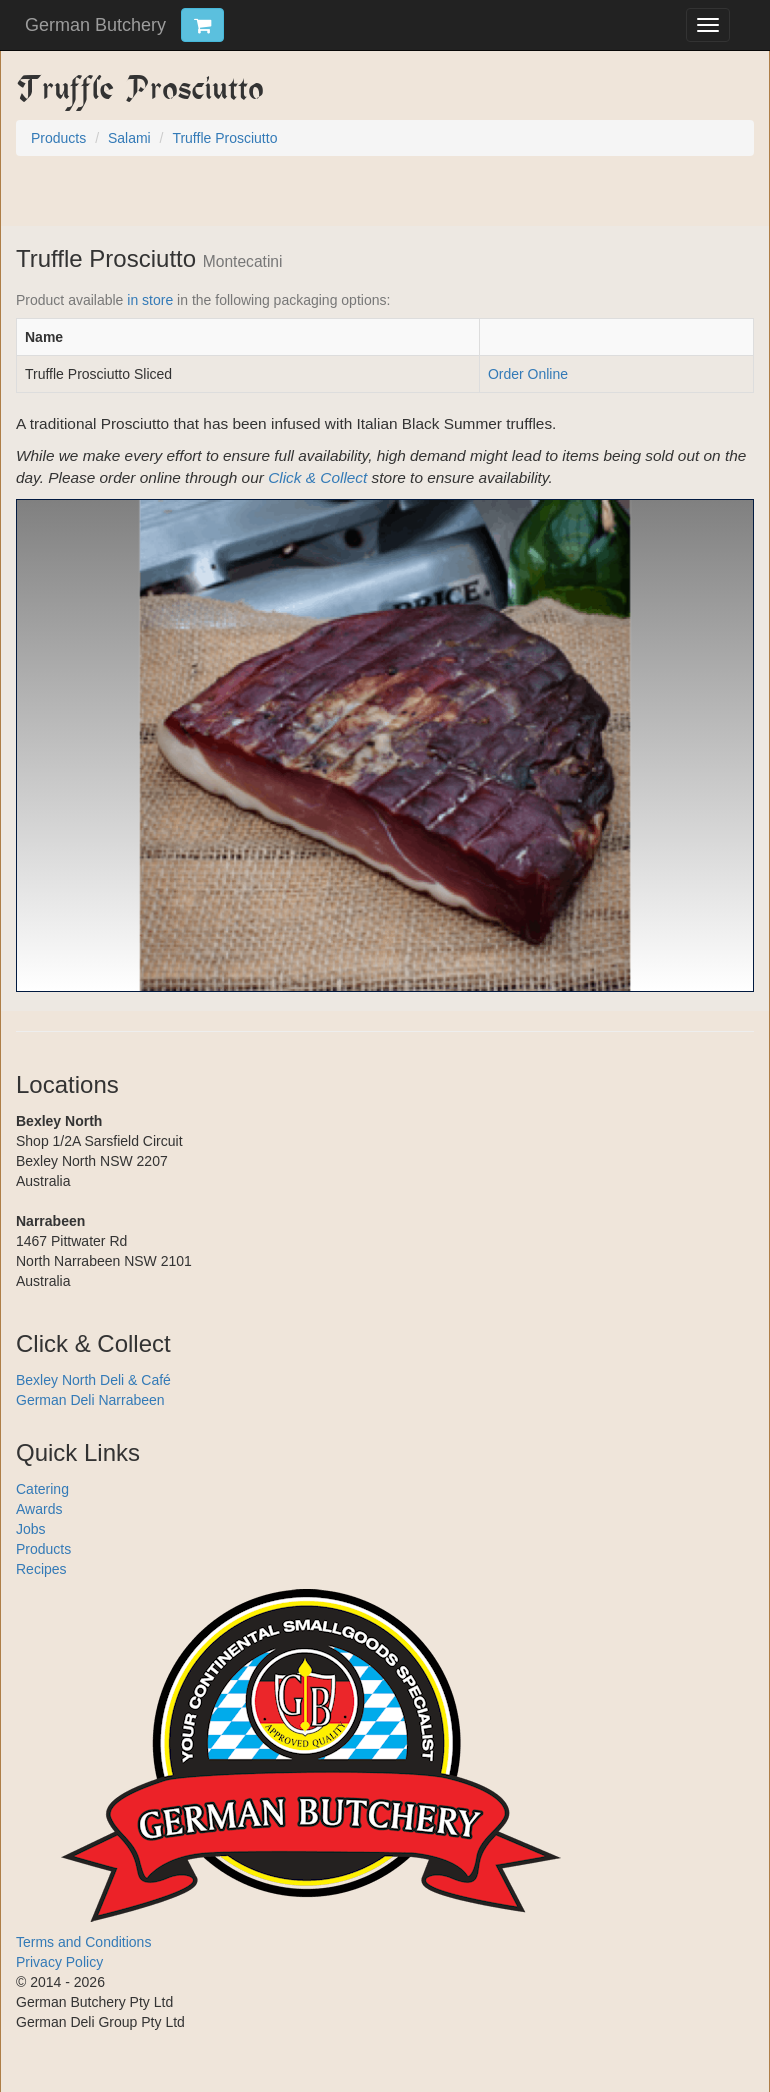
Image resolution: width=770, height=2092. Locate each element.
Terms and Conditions (83, 1942)
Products (43, 1549)
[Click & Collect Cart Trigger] (202, 25)
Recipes (41, 1569)
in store (150, 300)
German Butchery (95, 25)
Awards (39, 1509)
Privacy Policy (59, 1962)
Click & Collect (317, 477)
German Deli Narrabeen (90, 1400)
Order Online (528, 374)
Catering (42, 1489)
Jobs (31, 1529)
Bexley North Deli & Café (93, 1380)
